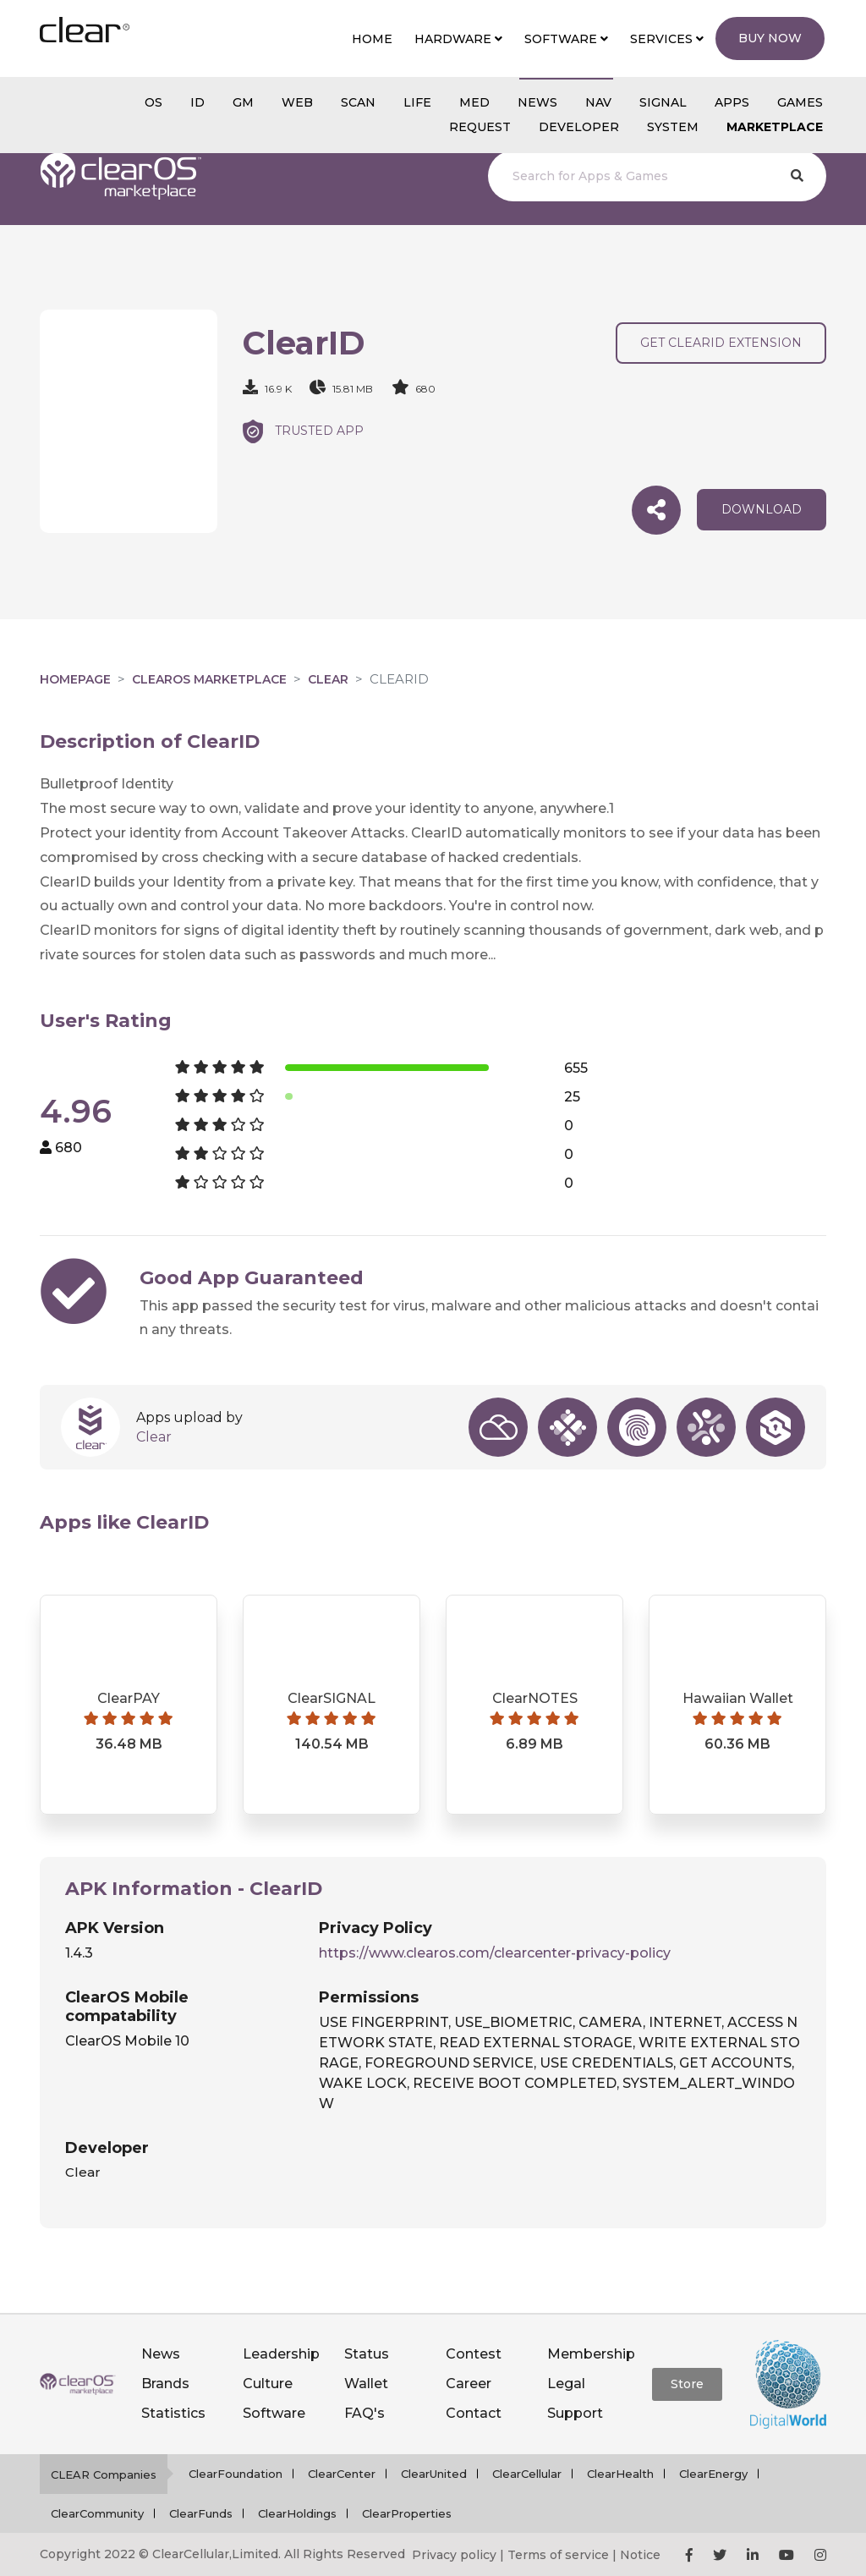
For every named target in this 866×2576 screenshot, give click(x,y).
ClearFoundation (235, 2473)
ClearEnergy (713, 2473)
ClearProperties (407, 2513)
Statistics (173, 2413)
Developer (579, 127)
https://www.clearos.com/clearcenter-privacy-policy (495, 1953)
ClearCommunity (97, 2513)
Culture (268, 2384)
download (761, 509)
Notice (640, 2554)
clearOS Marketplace (209, 679)
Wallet (366, 2384)
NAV (598, 102)
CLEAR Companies (103, 2474)
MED (474, 102)
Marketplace (774, 127)
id (197, 102)
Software (274, 2413)
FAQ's (364, 2413)
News (160, 2354)
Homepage (75, 679)
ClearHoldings (297, 2513)
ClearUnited (434, 2473)
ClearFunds (201, 2513)
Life (417, 102)
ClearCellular (527, 2473)
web (297, 102)
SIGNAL (663, 102)
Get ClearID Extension (721, 342)
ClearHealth (620, 2473)
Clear (328, 679)
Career (468, 2384)
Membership (591, 2354)
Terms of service (558, 2554)
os (153, 102)
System (673, 127)
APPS (732, 102)
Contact (474, 2413)
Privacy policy (454, 2554)
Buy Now (770, 38)
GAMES (800, 102)
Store (687, 2384)
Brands (165, 2384)
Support (575, 2413)
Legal (566, 2384)
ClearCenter (341, 2473)
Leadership (281, 2354)
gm (243, 102)
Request (480, 127)
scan (358, 102)
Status (366, 2354)
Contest (474, 2354)
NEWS (537, 102)
